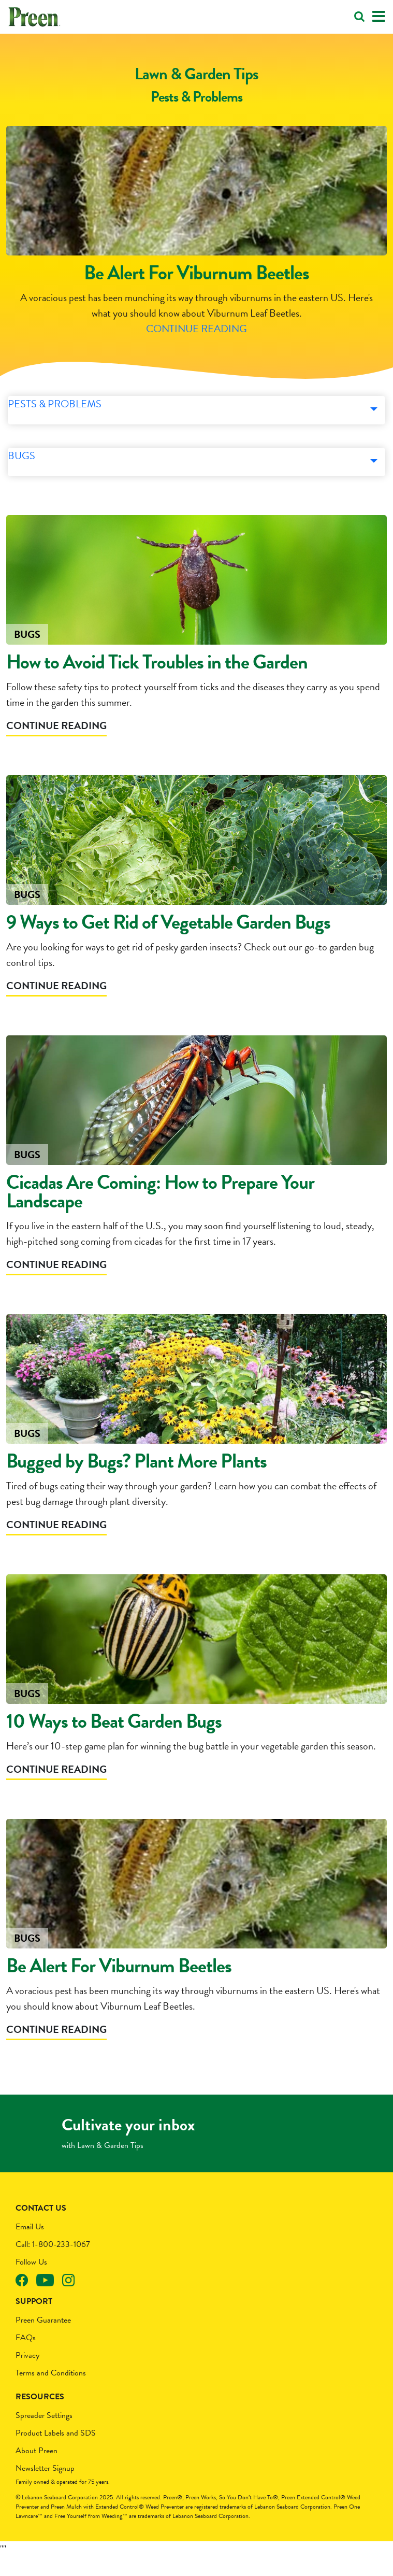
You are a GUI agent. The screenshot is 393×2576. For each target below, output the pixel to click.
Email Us (30, 2246)
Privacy (27, 2374)
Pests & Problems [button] (53, 429)
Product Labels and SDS (56, 2452)
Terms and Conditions (51, 2392)
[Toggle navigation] (379, 17)
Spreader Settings (44, 2434)
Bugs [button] (26, 481)
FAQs (26, 2357)
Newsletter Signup (45, 2487)
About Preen (36, 2470)
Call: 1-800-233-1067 (53, 2263)
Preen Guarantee (43, 2339)
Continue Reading (196, 342)
